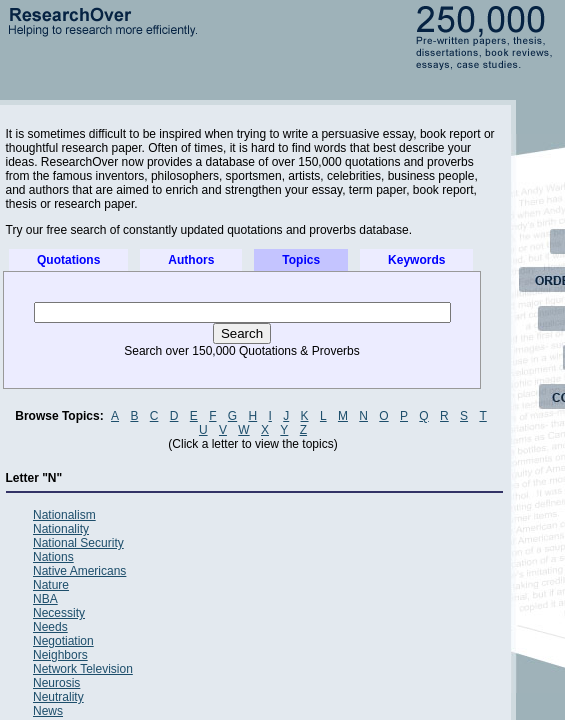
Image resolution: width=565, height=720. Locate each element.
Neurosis (56, 683)
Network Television (83, 669)
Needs (50, 627)
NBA (45, 599)
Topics (301, 260)
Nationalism (64, 515)
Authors (191, 260)
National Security (78, 543)
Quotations (68, 260)
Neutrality (58, 697)
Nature (51, 585)
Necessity (59, 613)
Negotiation (63, 641)
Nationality (61, 529)
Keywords (416, 260)
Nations (53, 557)
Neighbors (60, 655)
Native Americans (79, 571)
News (48, 711)
